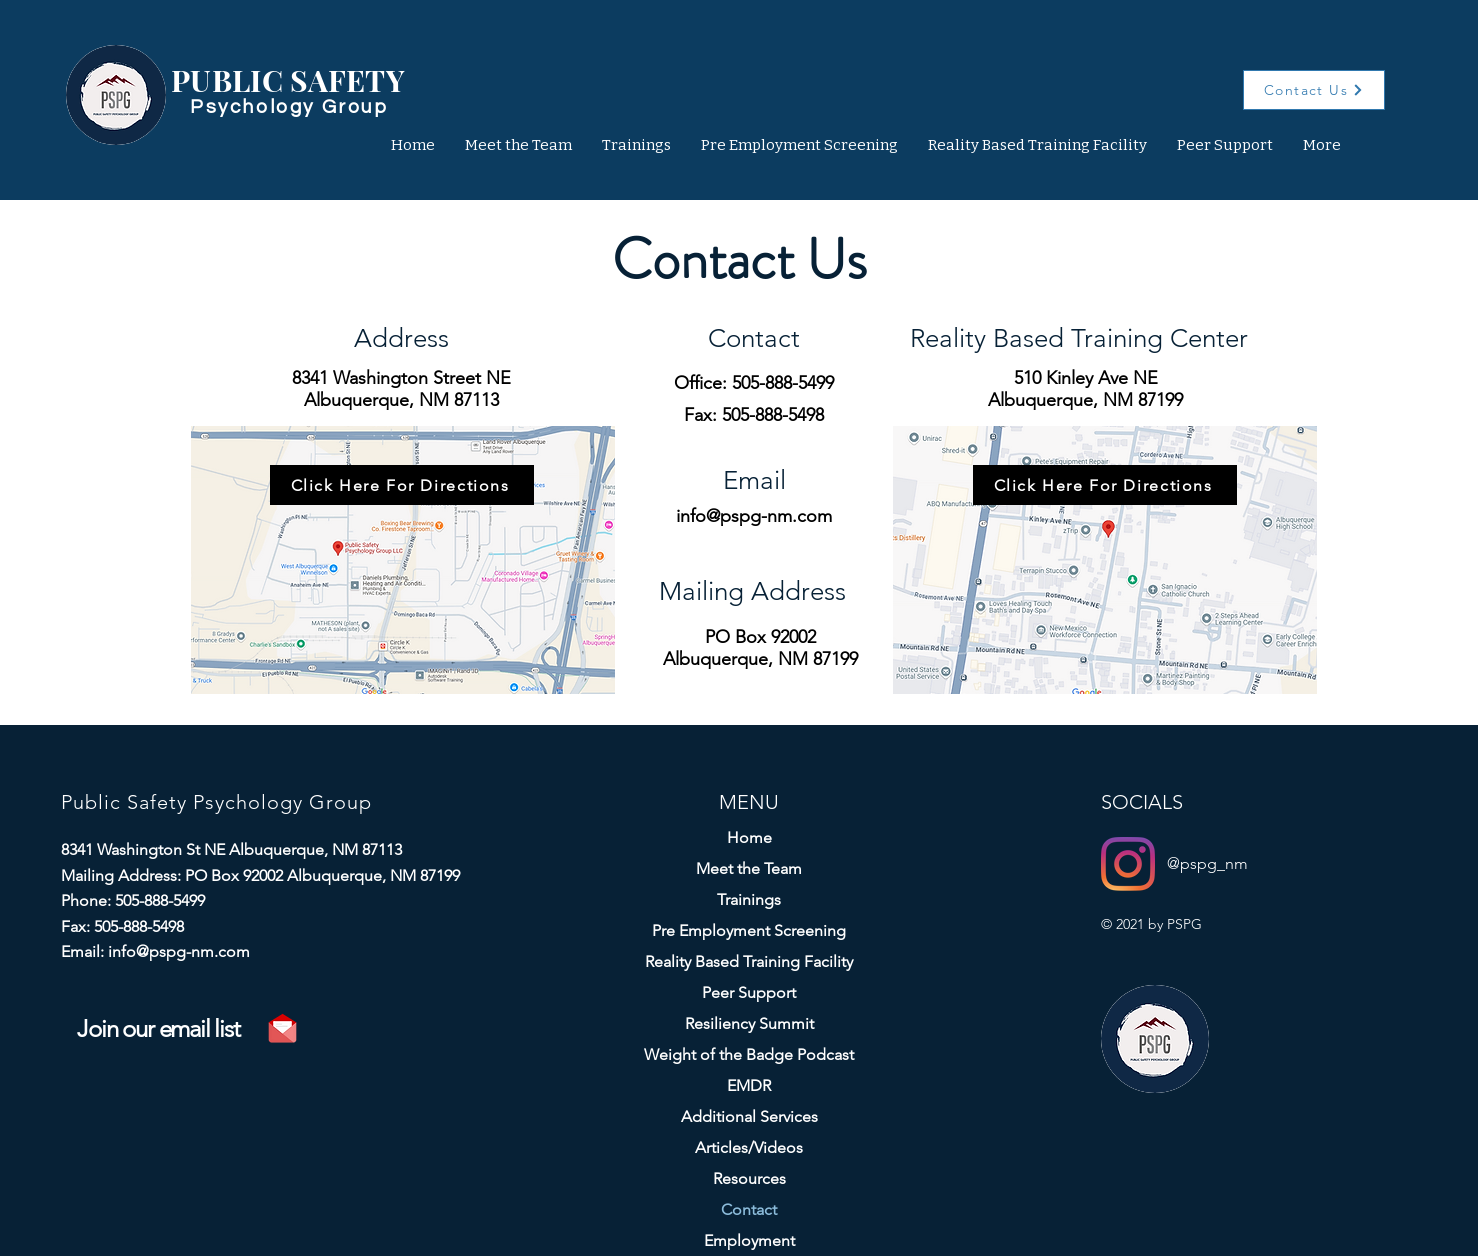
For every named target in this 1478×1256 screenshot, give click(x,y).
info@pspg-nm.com (754, 516)
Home (749, 837)
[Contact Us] (1314, 90)
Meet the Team (749, 868)
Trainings (749, 899)
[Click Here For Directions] (402, 485)
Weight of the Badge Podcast (749, 1054)
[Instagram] (1128, 864)
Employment (749, 1240)
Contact (749, 1209)
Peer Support (749, 992)
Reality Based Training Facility (749, 961)
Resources (749, 1178)
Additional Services (749, 1116)
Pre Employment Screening (749, 930)
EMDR (749, 1085)
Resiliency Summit (749, 1023)
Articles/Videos (749, 1147)
